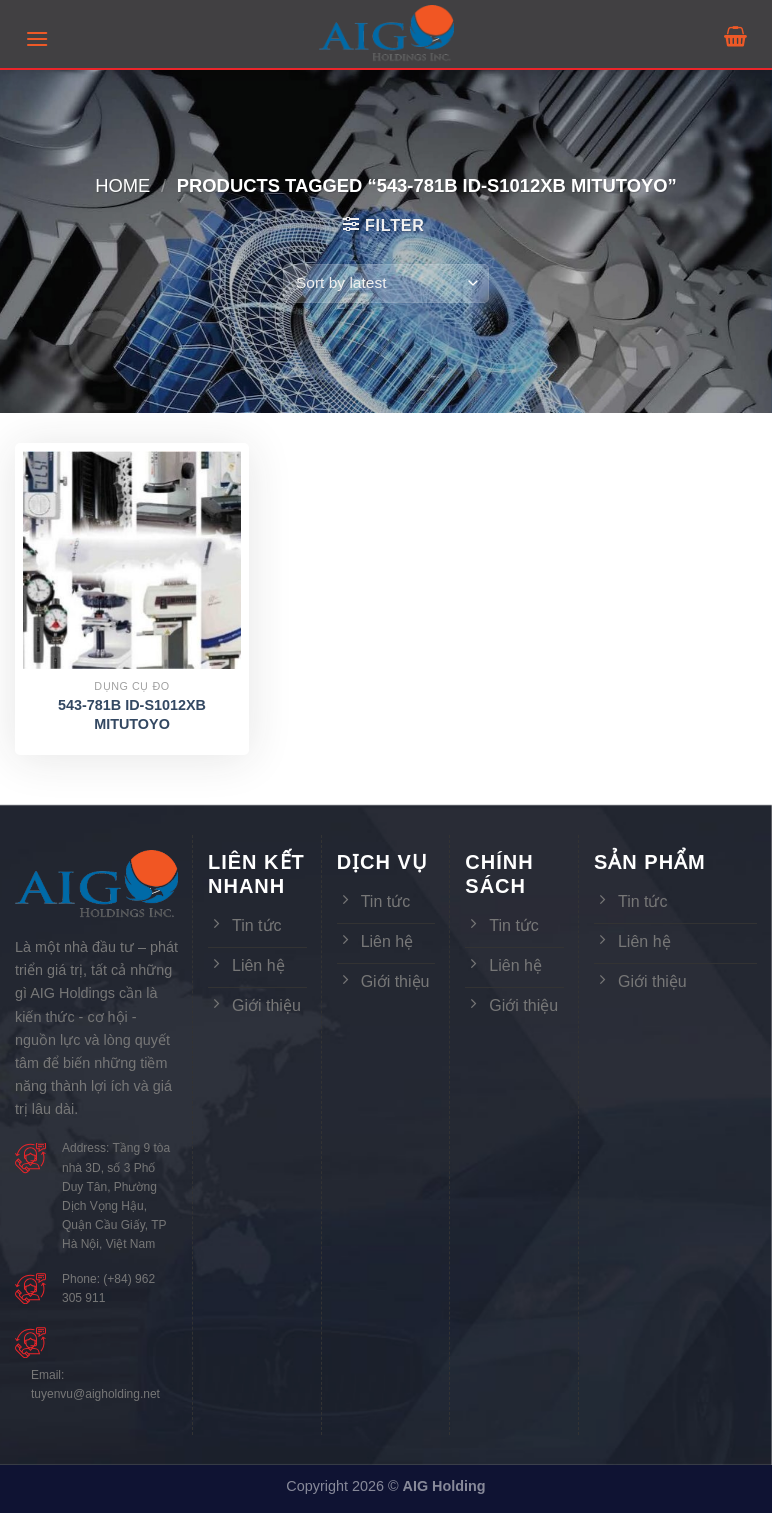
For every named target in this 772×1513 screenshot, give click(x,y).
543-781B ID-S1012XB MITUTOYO (132, 714)
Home (122, 185)
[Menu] (37, 38)
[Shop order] (385, 283)
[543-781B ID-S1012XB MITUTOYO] (132, 560)
